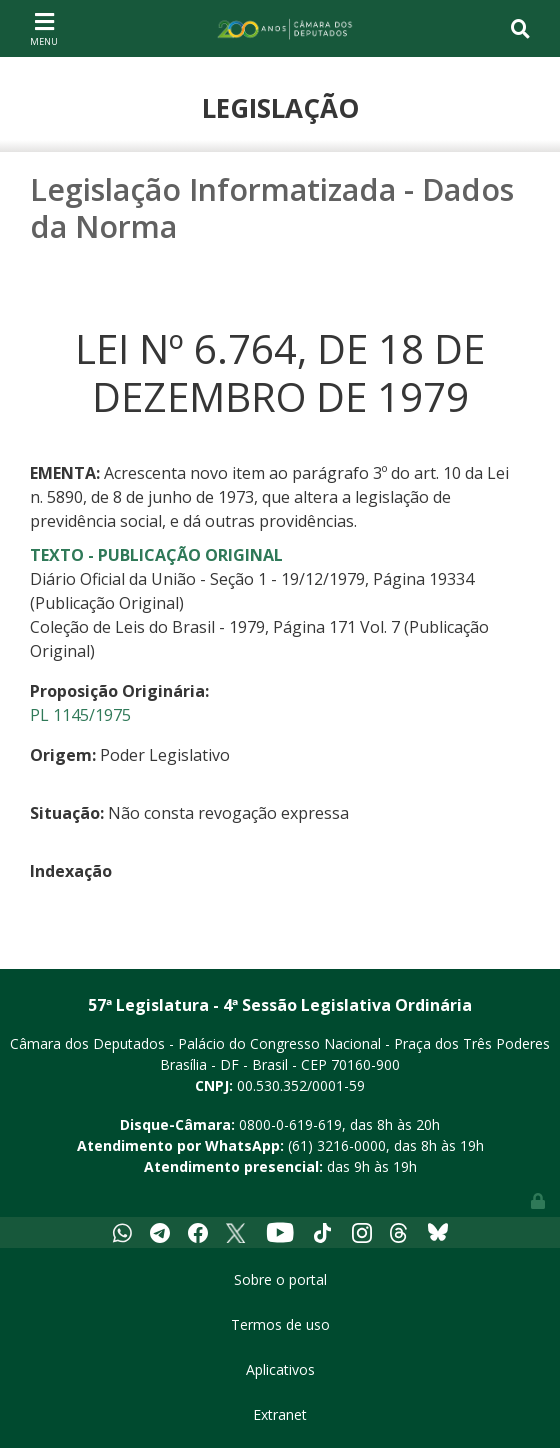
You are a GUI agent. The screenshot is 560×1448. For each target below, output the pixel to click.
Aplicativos (280, 1369)
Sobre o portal (280, 1279)
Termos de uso (280, 1324)
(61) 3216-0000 (337, 1145)
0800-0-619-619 (290, 1124)
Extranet (280, 1414)
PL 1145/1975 (80, 715)
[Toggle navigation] (44, 28)
